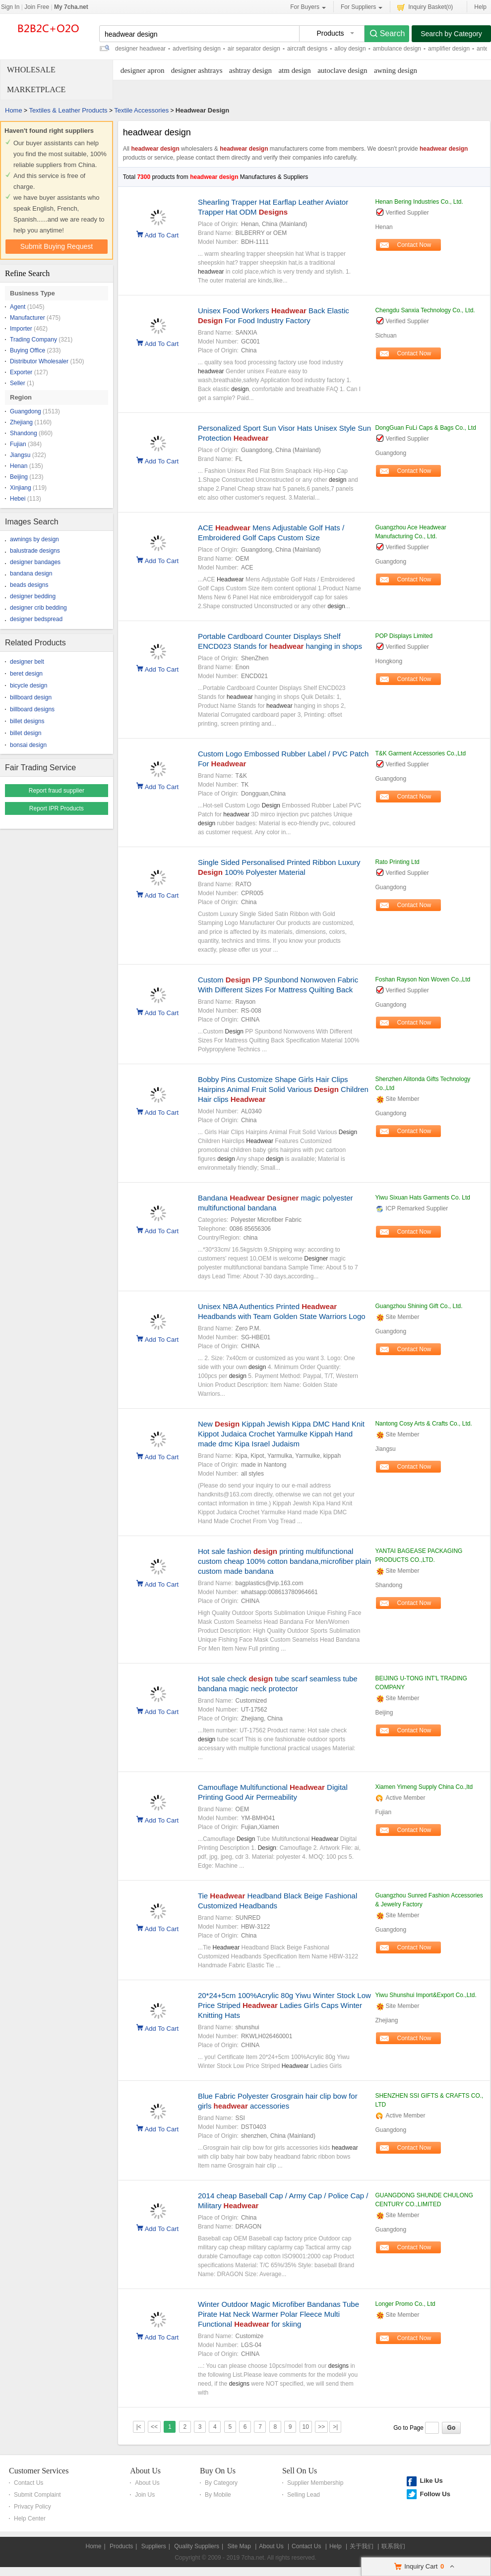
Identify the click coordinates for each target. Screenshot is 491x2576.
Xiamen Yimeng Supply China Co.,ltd (424, 1786)
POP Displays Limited (403, 635)
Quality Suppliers (196, 2546)
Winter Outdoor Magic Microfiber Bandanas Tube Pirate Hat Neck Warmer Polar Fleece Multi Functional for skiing (278, 2314)
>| (335, 2426)
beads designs (29, 584)
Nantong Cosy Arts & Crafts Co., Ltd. (423, 1423)
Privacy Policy (32, 2506)
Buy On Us (218, 2470)
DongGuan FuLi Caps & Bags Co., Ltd (425, 427)
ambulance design (397, 48)
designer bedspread (36, 619)
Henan (18, 465)
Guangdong (25, 411)
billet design (25, 733)
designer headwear (140, 48)
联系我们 (393, 2546)
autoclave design (342, 70)
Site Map (238, 2546)
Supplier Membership (315, 2482)
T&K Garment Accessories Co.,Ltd (420, 753)
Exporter (21, 372)
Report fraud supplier (56, 790)
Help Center (30, 2518)
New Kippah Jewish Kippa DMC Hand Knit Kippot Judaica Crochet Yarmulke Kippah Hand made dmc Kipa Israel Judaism (281, 1434)
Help (480, 6)
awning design (395, 70)
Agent (17, 306)
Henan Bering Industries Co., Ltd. (419, 201)
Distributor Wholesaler (39, 361)
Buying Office (27, 350)
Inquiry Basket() (425, 6)
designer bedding (33, 596)
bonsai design (28, 745)
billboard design (31, 697)
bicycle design (28, 685)
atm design (294, 70)
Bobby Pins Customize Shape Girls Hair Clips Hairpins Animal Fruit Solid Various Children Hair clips (283, 1089)
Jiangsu (20, 455)
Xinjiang (20, 487)
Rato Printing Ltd (397, 862)
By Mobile (218, 2494)
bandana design (31, 573)
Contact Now (414, 244)
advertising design (197, 48)
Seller (17, 383)
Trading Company (33, 339)
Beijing (19, 476)
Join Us (145, 2494)
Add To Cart (162, 234)
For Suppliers (361, 7)
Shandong (23, 433)
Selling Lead (303, 2494)
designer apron (143, 70)
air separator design (254, 48)
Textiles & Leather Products (68, 110)
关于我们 (361, 2546)
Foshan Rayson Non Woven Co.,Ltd (422, 979)
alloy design (350, 48)
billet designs (27, 721)
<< (154, 2426)
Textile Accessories (141, 110)
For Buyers (308, 7)
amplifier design (449, 48)
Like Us (431, 2480)
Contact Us (28, 2482)
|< (138, 2426)
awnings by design (34, 539)
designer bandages (35, 562)
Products (121, 2546)
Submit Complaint (37, 2494)
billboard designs (32, 709)
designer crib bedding (38, 607)
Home (13, 110)
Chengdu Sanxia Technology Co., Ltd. (425, 310)
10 (306, 2426)
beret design (26, 673)
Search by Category (451, 34)
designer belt (27, 661)
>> (321, 2426)
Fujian (18, 444)
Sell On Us (299, 2470)
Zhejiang (21, 422)
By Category (221, 2482)
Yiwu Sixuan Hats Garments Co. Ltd (422, 1197)
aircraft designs (307, 48)
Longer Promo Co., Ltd (405, 2303)
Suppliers (153, 2546)
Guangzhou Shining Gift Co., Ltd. (418, 1306)
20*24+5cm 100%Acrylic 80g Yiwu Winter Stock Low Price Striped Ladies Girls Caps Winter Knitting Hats (284, 2005)
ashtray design (250, 70)
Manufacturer (27, 317)
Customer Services (38, 2470)
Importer (21, 328)
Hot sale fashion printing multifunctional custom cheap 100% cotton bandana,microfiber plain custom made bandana (284, 1561)
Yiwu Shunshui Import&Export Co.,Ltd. (425, 1995)
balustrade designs (35, 550)
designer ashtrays (197, 70)
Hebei (17, 498)
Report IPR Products (56, 808)
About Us (145, 2470)
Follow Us (435, 2494)
